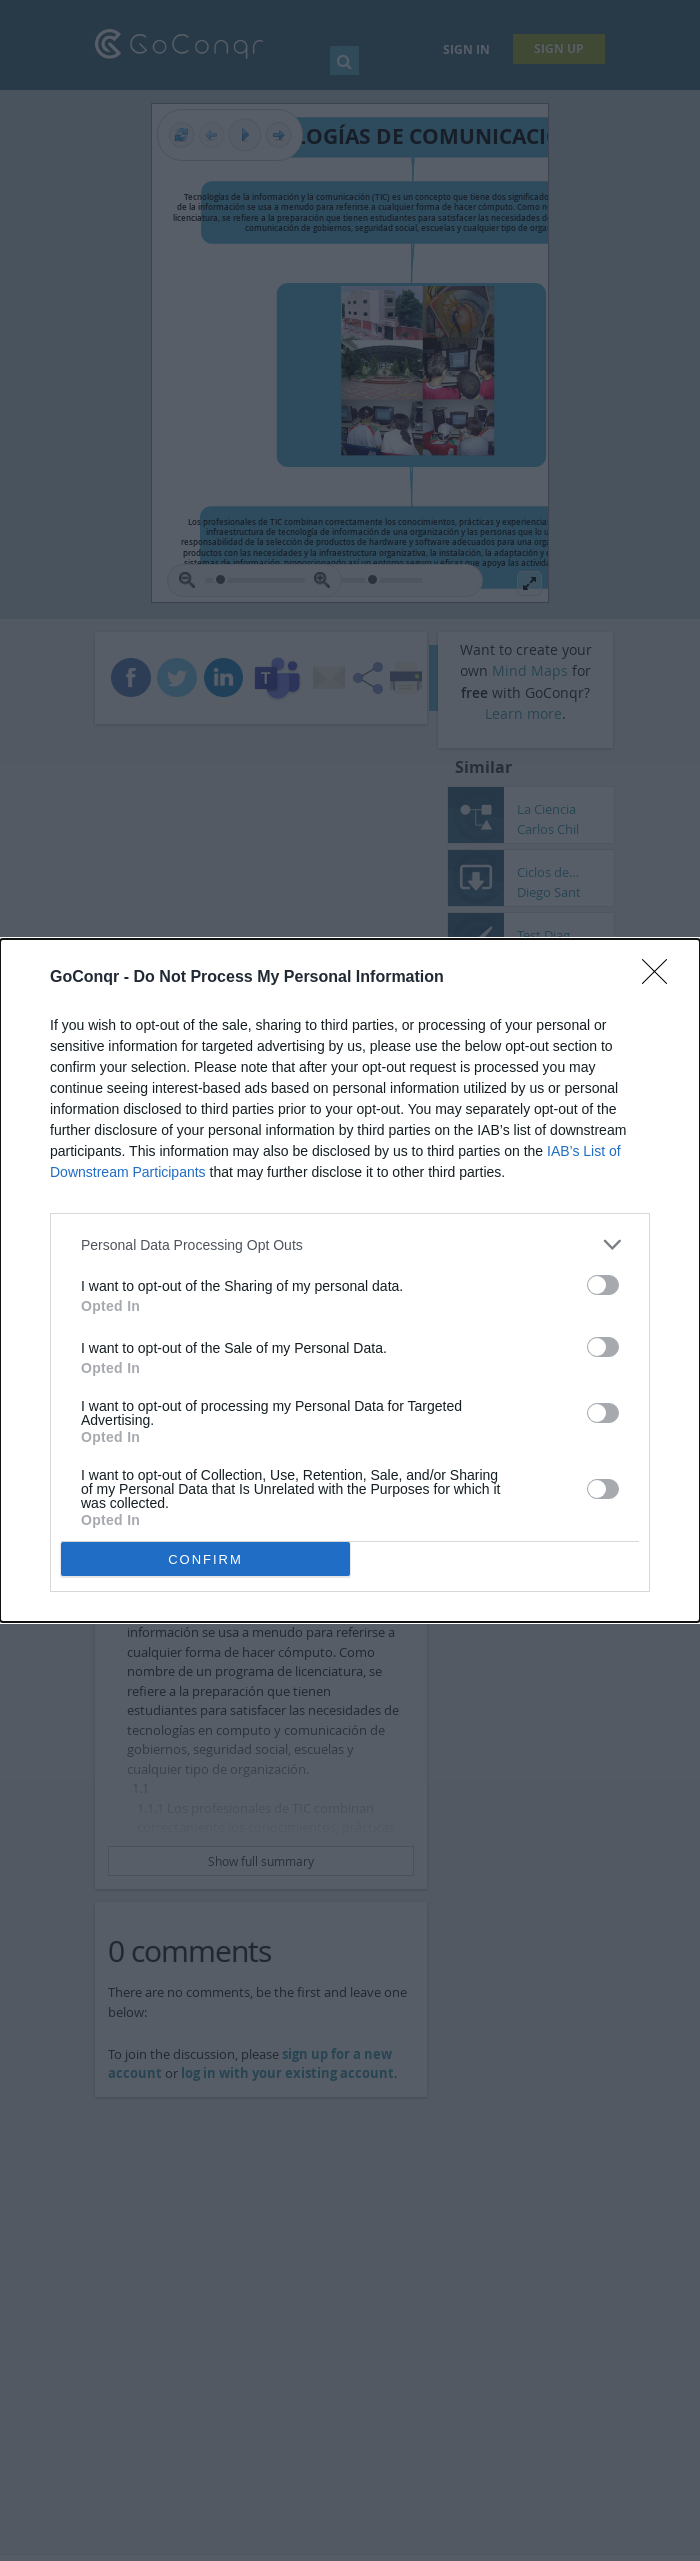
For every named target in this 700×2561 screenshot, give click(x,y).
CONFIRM (205, 1559)
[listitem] (350, 1244)
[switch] (603, 1285)
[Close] (661, 978)
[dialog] (350, 1280)
